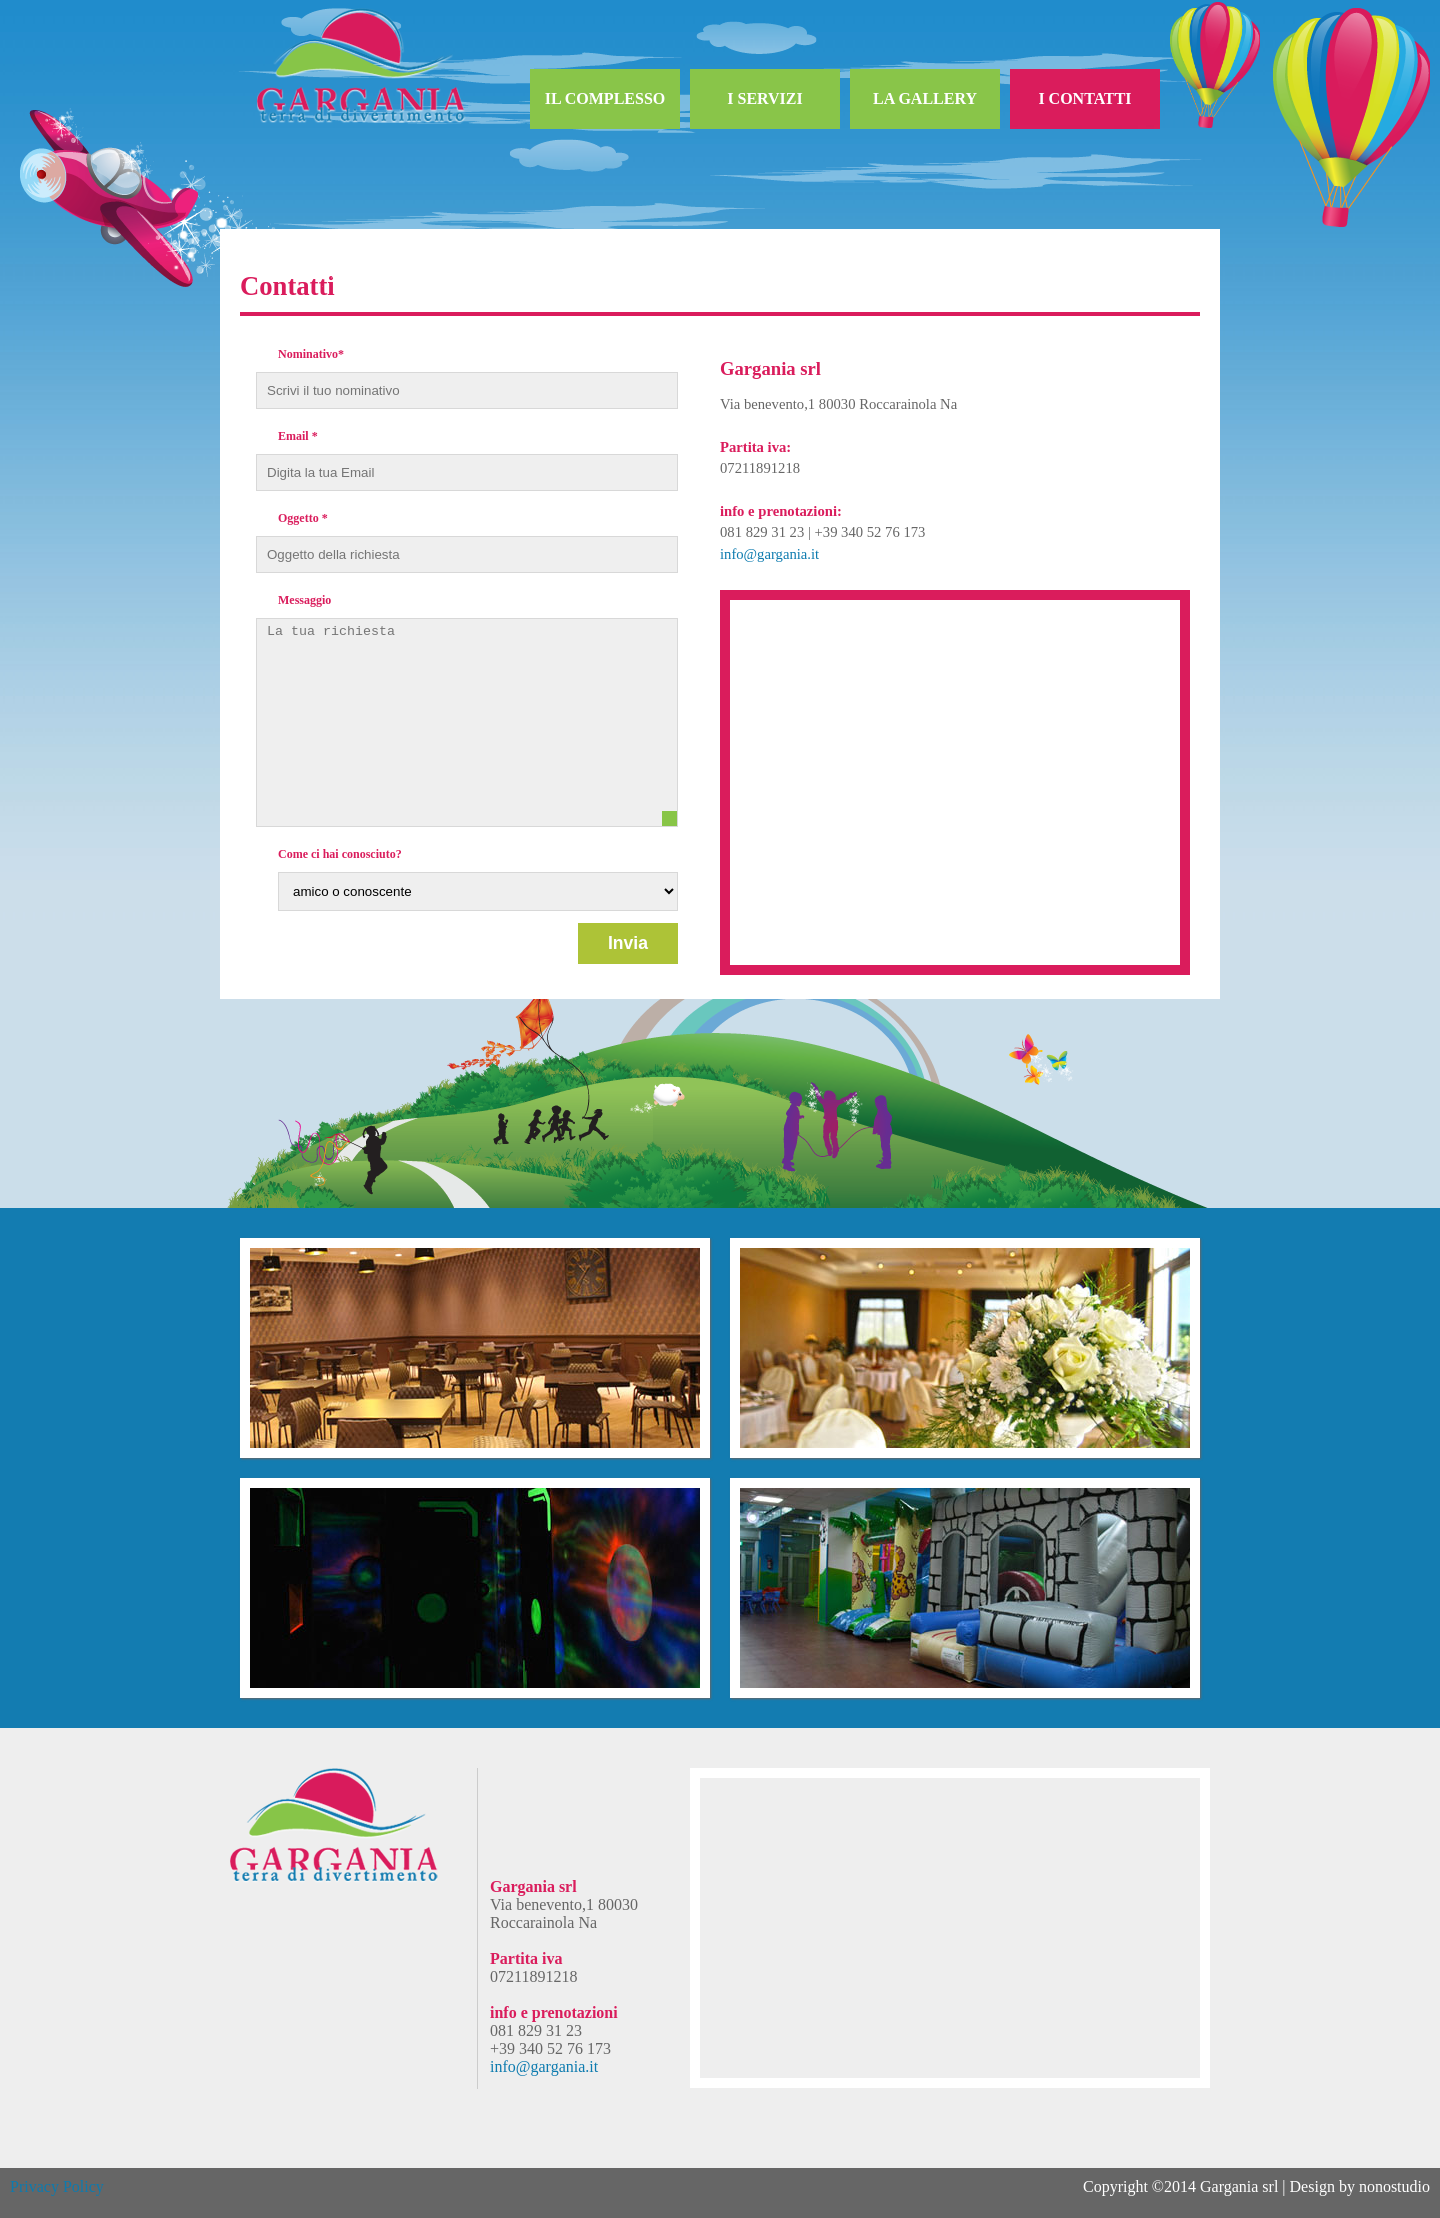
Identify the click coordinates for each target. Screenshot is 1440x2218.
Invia (628, 943)
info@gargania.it (769, 554)
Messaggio (304, 600)
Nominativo (311, 354)
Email (298, 436)
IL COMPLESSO (605, 98)
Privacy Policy (57, 2186)
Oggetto (303, 518)
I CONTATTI (1084, 98)
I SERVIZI (764, 98)
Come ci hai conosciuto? (340, 854)
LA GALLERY (925, 98)
